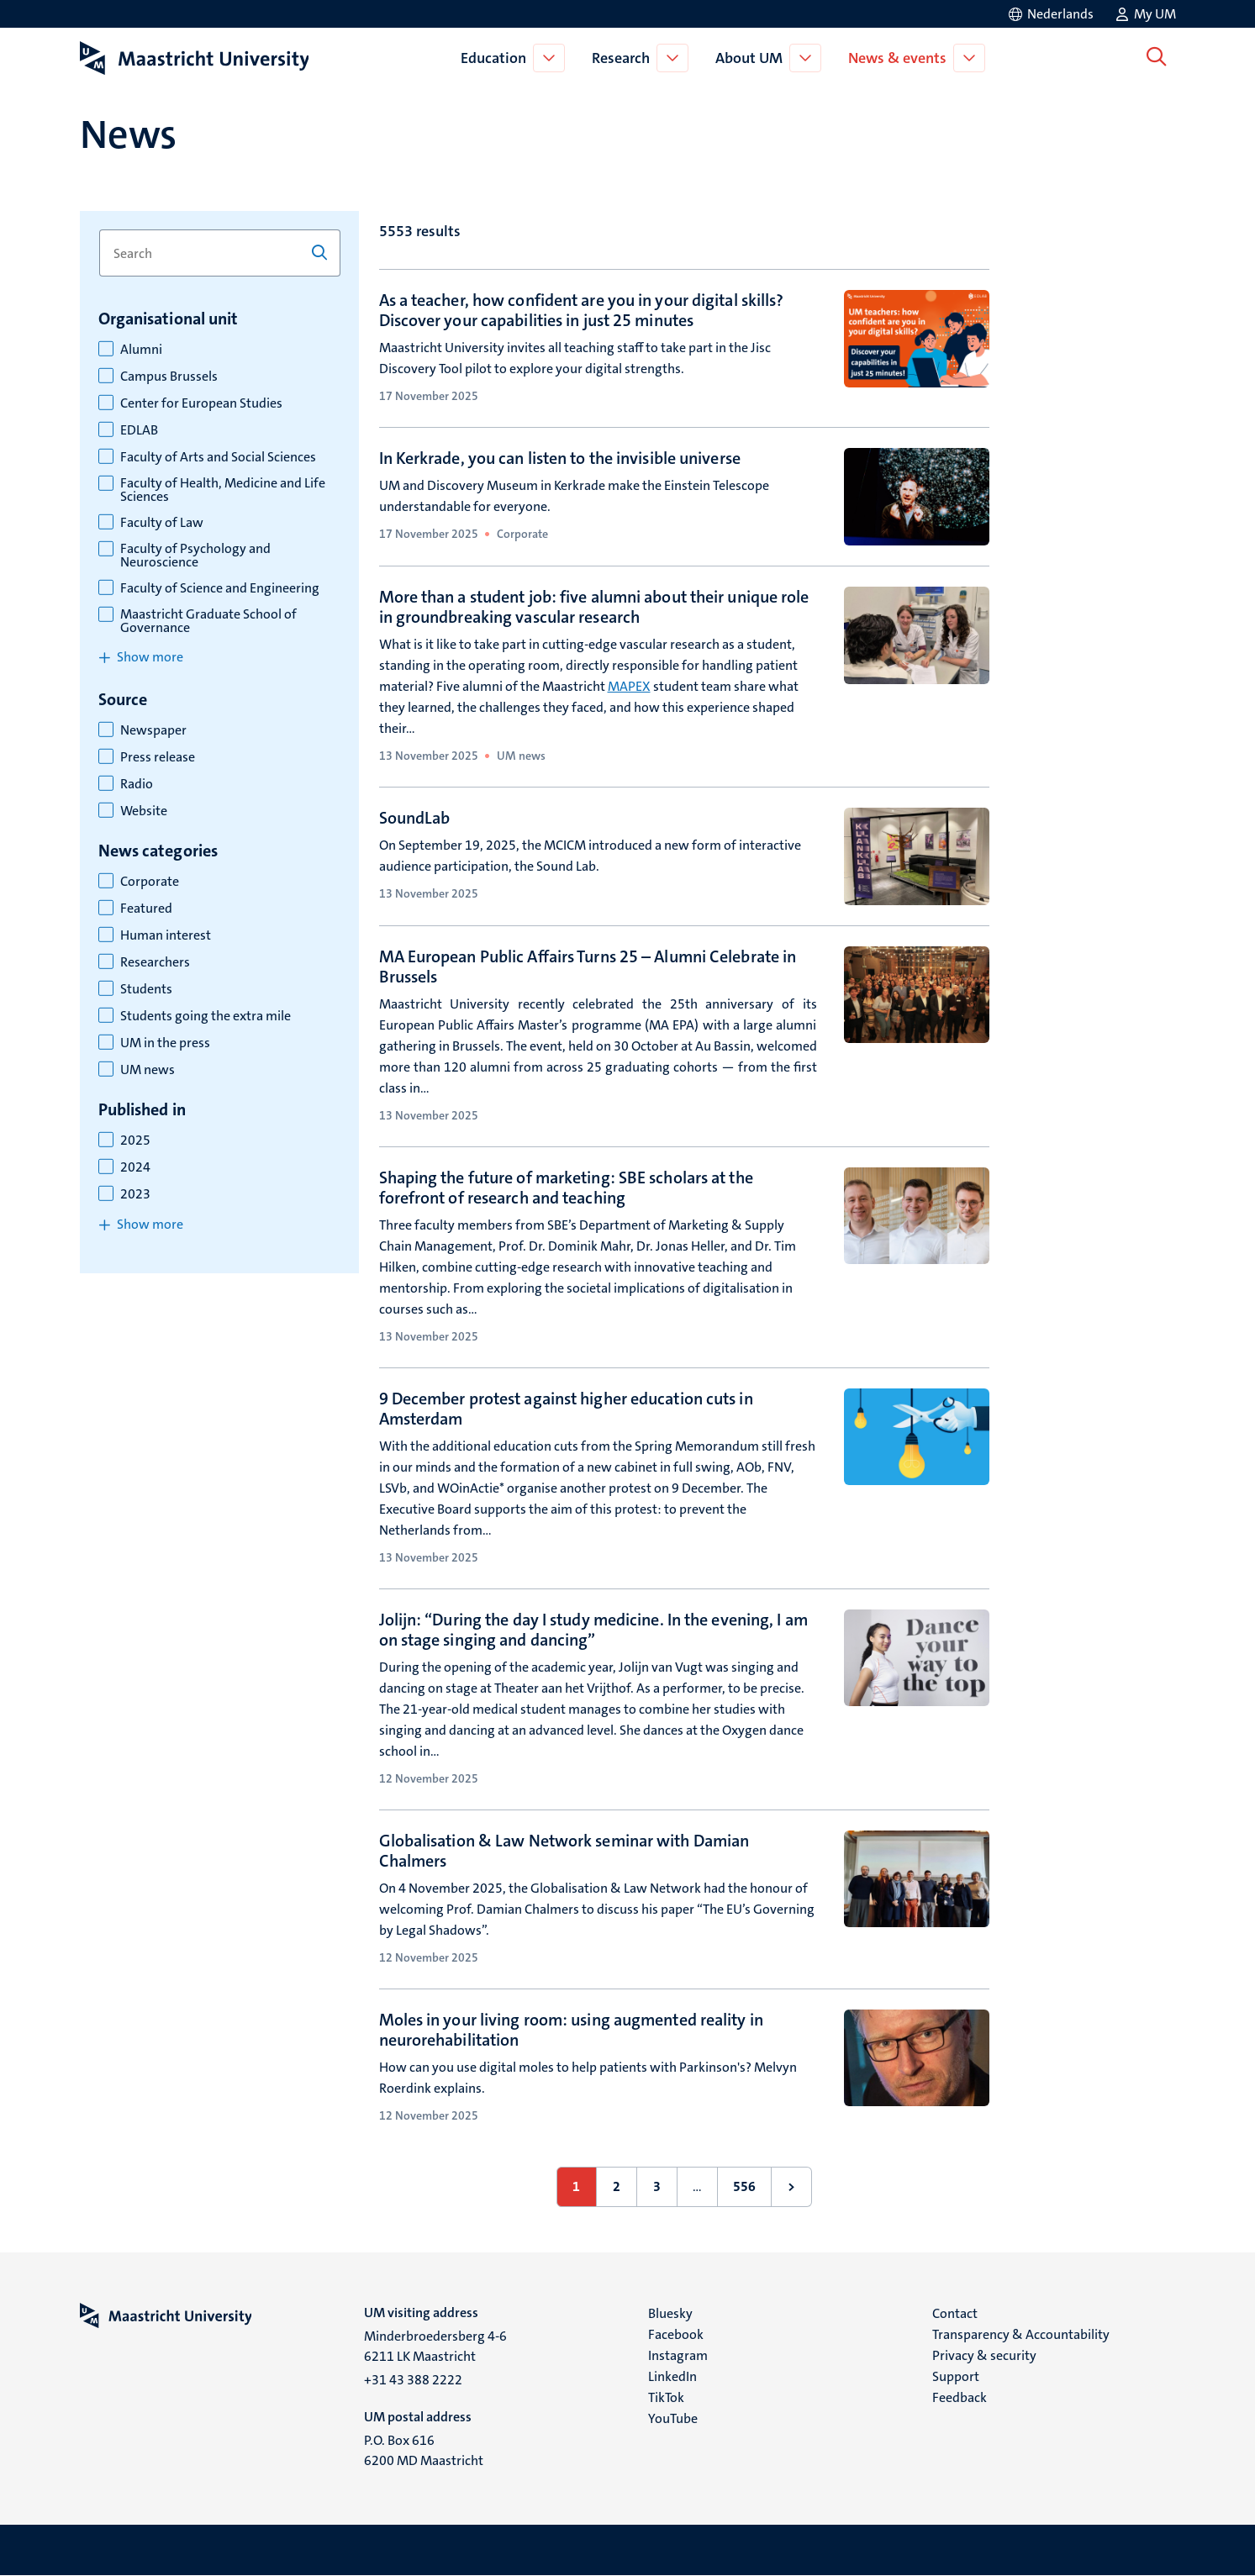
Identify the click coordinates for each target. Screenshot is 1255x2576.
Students (146, 989)
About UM (751, 58)
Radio (136, 784)
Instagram (678, 2355)
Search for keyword (98, 229)
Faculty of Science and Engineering (219, 588)
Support (955, 2376)
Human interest (165, 935)
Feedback (959, 2397)
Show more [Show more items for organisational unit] (150, 657)
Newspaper (153, 730)
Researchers (155, 962)
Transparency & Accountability (1021, 2334)
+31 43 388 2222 (413, 2380)
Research (623, 58)
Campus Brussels (169, 376)
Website (143, 811)
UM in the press (165, 1043)
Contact (955, 2313)
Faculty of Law (161, 522)
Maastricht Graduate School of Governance (208, 621)
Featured (146, 908)
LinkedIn (672, 2376)
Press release (157, 757)
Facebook (676, 2334)
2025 (135, 1140)
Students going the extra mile (205, 1016)
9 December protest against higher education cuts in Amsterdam (566, 1409)
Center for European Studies (201, 403)
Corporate (149, 881)
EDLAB (139, 430)
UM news (147, 1070)
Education (496, 58)
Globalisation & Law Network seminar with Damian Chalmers (564, 1851)
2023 (135, 1194)
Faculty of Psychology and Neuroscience (195, 555)
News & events (900, 58)
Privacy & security (984, 2355)
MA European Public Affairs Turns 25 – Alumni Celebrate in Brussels (588, 967)
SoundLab (415, 818)
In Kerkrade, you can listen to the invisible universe (560, 458)
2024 (135, 1167)
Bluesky (670, 2313)
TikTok (666, 2397)
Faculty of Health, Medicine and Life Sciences (222, 490)
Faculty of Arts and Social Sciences (218, 457)
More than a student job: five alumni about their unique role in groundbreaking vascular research (594, 607)
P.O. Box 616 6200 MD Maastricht (423, 2450)
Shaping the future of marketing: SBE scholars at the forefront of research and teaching (566, 1188)
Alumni (141, 349)
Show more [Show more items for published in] (150, 1224)
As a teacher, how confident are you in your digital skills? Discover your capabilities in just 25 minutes (581, 310)
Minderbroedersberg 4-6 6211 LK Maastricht (435, 2346)
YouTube (673, 2418)
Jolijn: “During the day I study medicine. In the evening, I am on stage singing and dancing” (593, 1630)
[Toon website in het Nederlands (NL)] (1050, 13)
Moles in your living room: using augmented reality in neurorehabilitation (571, 2030)
